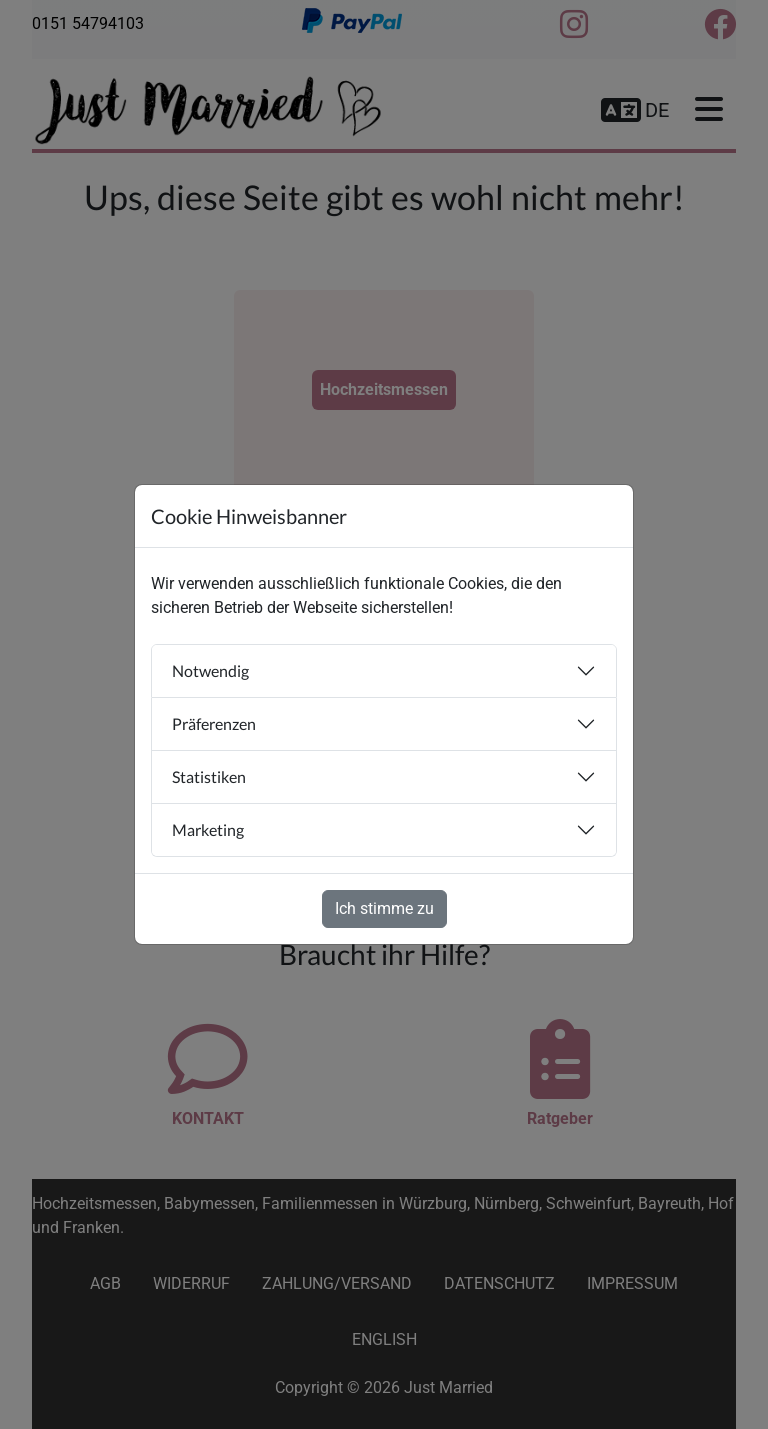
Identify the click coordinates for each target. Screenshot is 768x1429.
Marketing (208, 829)
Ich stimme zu (384, 908)
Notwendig (210, 670)
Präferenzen (214, 723)
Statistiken (209, 776)
